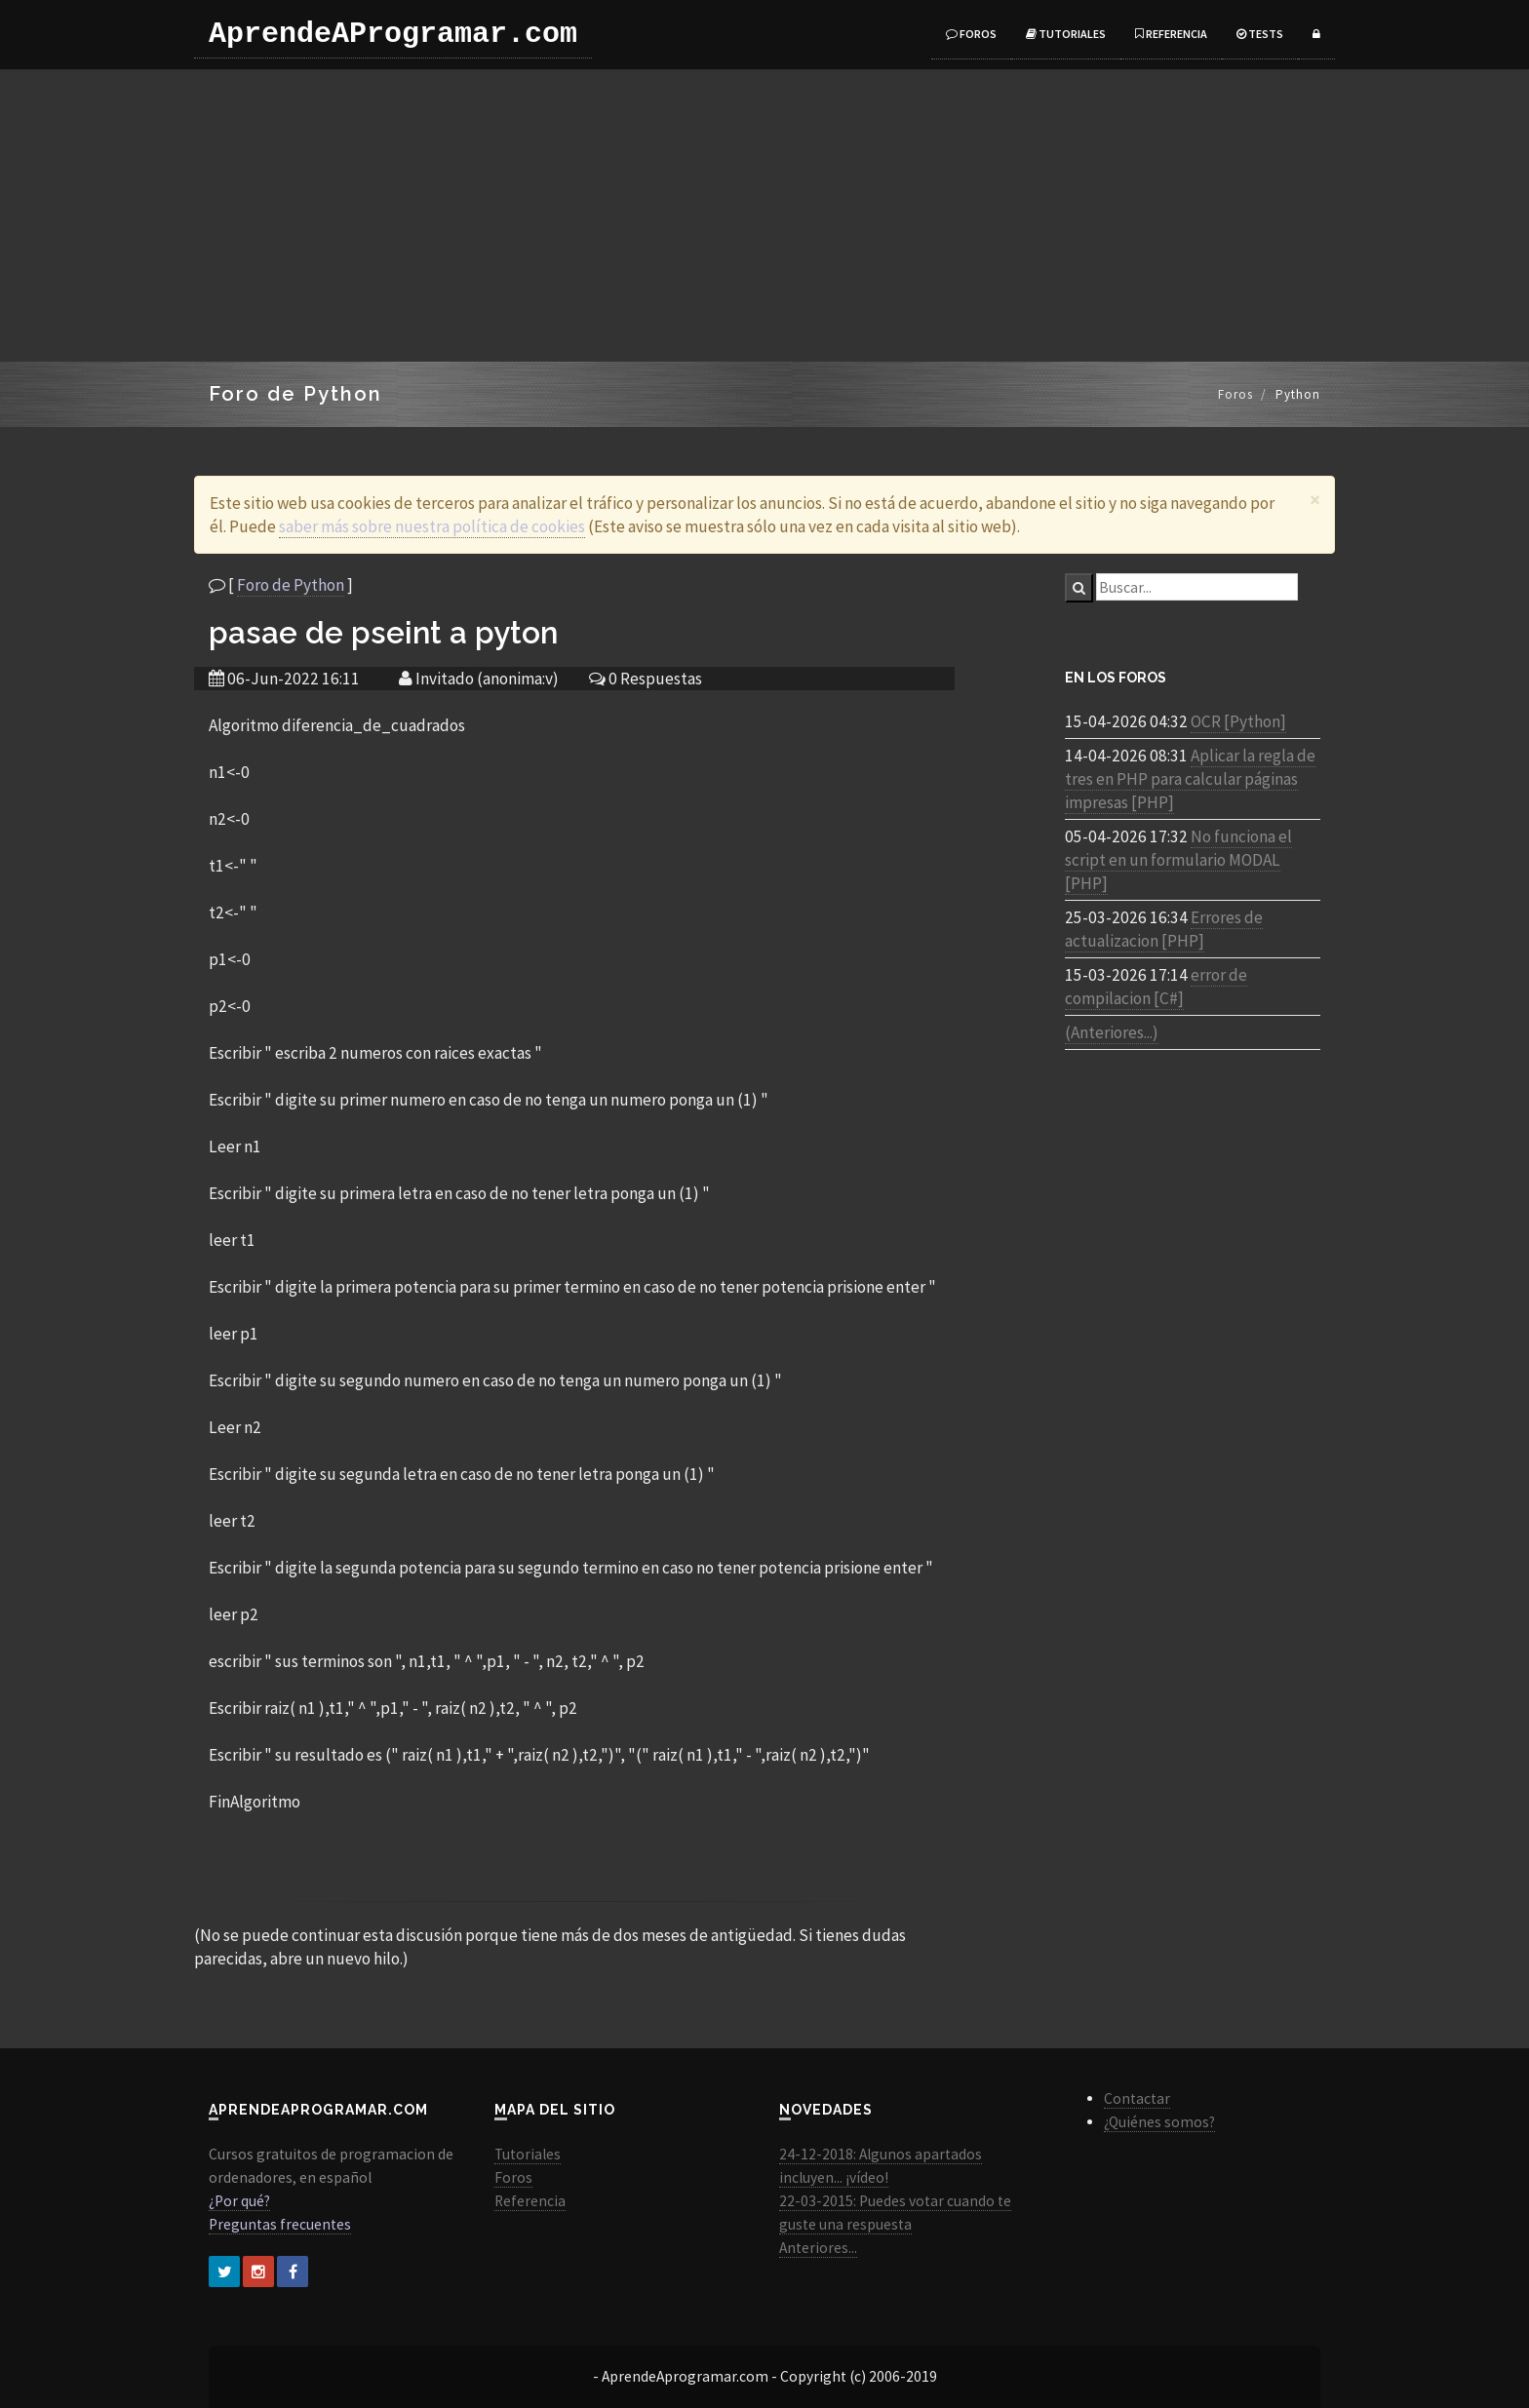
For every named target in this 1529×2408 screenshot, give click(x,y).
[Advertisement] (764, 215)
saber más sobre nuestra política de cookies (432, 526)
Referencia (1171, 33)
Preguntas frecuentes (280, 2224)
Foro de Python (290, 585)
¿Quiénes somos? (1159, 2122)
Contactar (1137, 2098)
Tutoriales (1066, 33)
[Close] (1315, 499)
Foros (971, 33)
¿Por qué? (239, 2201)
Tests (1259, 33)
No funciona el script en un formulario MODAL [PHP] (1178, 860)
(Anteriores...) (1111, 1032)
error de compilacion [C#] (1156, 986)
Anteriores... (818, 2247)
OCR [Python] (1238, 721)
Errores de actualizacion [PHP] (1164, 929)
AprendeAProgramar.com (393, 34)
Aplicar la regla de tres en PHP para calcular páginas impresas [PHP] (1190, 779)
